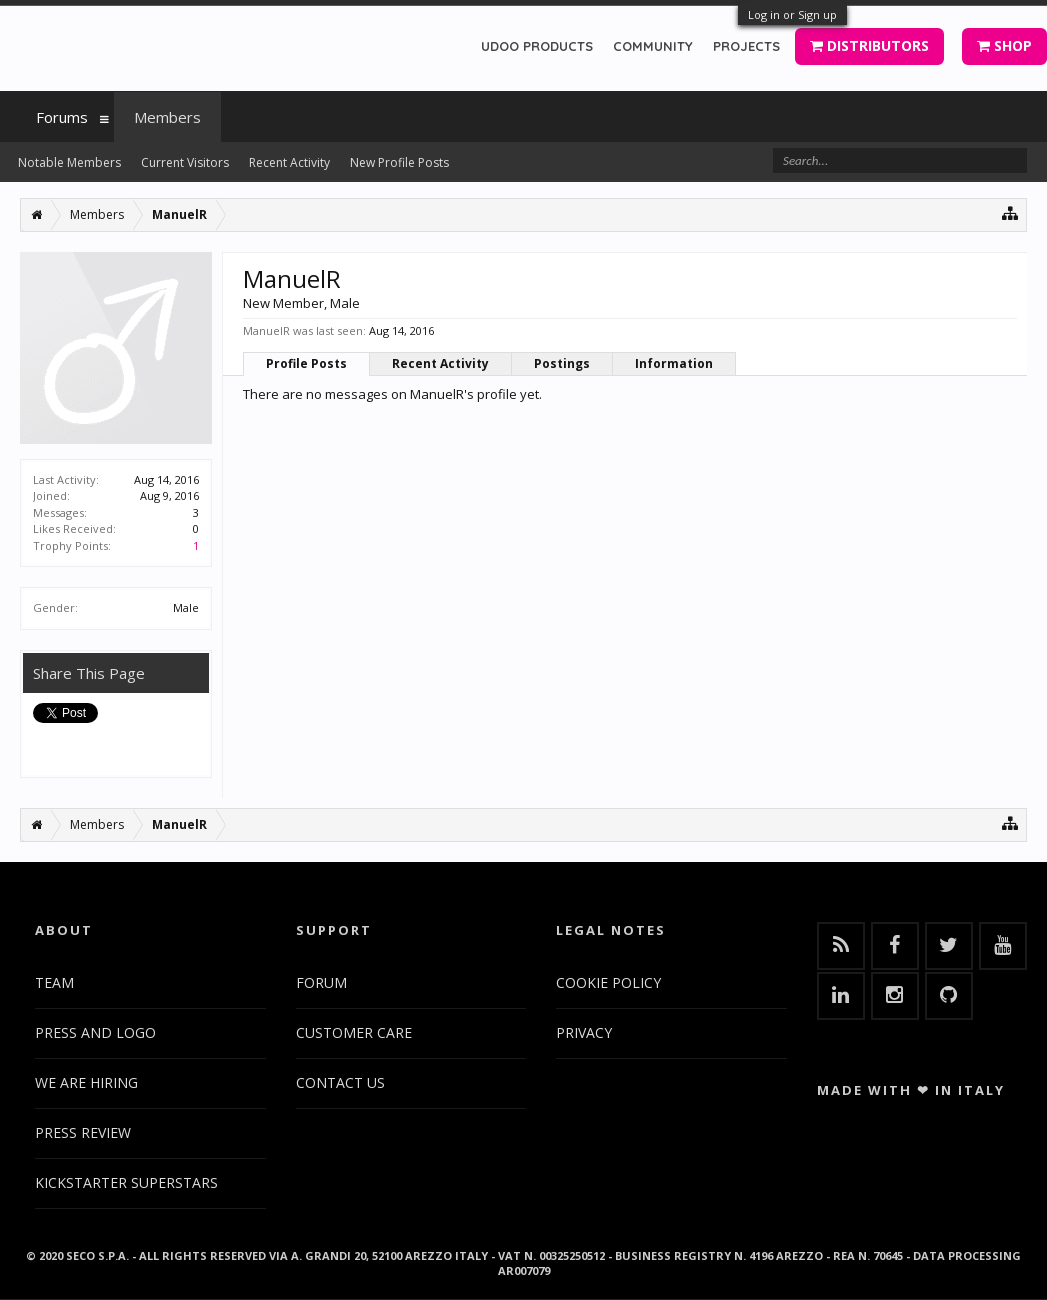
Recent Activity (440, 363)
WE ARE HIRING (86, 1082)
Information (674, 363)
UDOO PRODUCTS (537, 46)
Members (167, 117)
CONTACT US (340, 1082)
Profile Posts (306, 363)
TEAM (54, 982)
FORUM (321, 982)
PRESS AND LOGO (95, 1032)
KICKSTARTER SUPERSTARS (126, 1182)
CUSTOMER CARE (354, 1032)
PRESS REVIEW (83, 1132)
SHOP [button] (1004, 45)
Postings (562, 363)
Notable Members (69, 162)
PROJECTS (746, 46)
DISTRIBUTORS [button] (869, 45)
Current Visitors (185, 162)
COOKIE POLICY (608, 982)
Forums (62, 117)
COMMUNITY (653, 46)
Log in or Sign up (792, 14)
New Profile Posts (399, 162)
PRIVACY (584, 1032)
